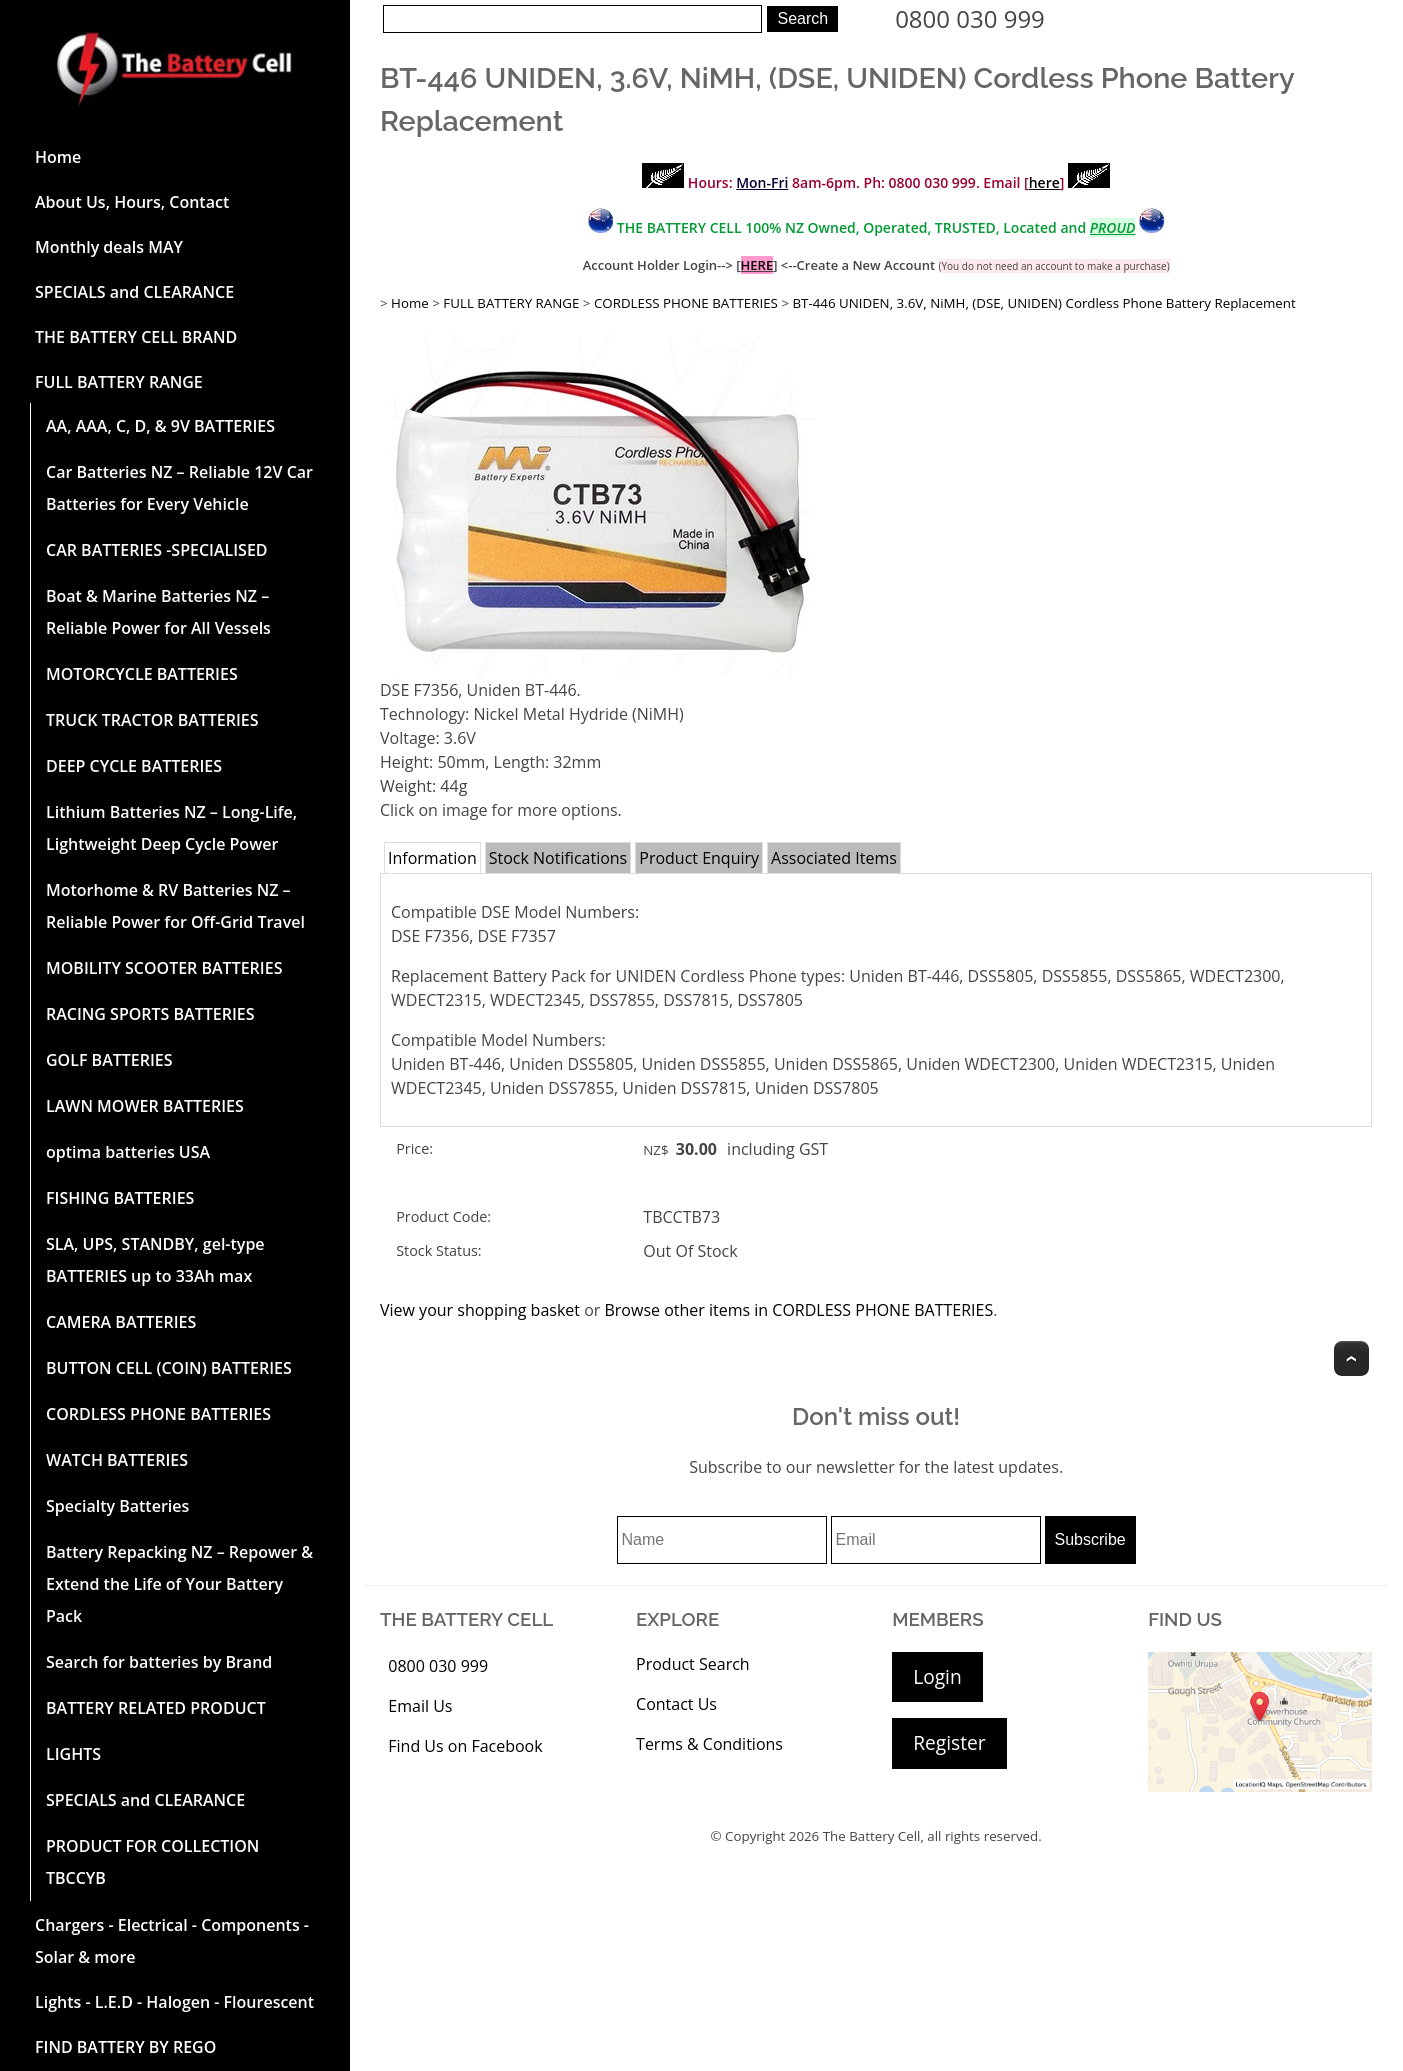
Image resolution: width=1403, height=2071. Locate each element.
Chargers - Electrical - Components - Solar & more (172, 1941)
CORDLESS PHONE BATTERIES (158, 1414)
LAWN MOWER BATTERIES (145, 1106)
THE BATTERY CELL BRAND (136, 337)
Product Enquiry (699, 858)
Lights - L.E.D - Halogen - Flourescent (174, 2002)
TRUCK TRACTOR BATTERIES (152, 720)
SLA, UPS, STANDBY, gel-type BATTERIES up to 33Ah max (155, 1260)
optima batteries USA (128, 1152)
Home (58, 157)
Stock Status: (438, 1250)
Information (432, 858)
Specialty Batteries (117, 1506)
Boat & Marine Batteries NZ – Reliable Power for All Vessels (158, 612)
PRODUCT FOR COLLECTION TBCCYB (152, 1862)
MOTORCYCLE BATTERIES (142, 674)
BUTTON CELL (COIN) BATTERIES (169, 1368)
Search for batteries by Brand (159, 1662)
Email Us (420, 1706)
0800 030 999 (970, 18)
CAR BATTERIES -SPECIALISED (157, 550)
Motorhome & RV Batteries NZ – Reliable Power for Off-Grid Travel (175, 906)
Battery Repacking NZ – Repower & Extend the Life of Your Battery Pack (179, 1584)
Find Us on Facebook (465, 1746)
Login (937, 1676)
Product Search (693, 1664)
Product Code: (443, 1216)
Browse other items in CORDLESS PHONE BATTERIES (798, 1310)
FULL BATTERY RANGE (119, 382)
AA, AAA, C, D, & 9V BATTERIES (160, 426)
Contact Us (676, 1704)
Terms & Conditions (709, 1744)
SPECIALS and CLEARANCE (134, 292)
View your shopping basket (480, 1310)
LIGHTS (73, 1754)
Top (1351, 1358)
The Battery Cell (872, 1836)
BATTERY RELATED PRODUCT (156, 1708)
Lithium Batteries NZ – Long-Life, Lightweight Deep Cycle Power (171, 828)
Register (949, 1742)
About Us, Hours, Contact (132, 202)
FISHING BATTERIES (120, 1198)
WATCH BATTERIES (117, 1460)
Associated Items (834, 858)
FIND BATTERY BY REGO (125, 2047)
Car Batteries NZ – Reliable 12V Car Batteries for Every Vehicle (179, 488)
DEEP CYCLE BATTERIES (134, 766)
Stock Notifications (558, 858)
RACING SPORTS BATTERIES (150, 1014)
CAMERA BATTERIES (121, 1322)
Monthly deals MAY (109, 247)
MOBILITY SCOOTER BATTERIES (164, 968)
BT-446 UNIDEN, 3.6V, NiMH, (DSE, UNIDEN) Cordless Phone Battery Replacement (1044, 303)
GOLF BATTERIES (109, 1060)
